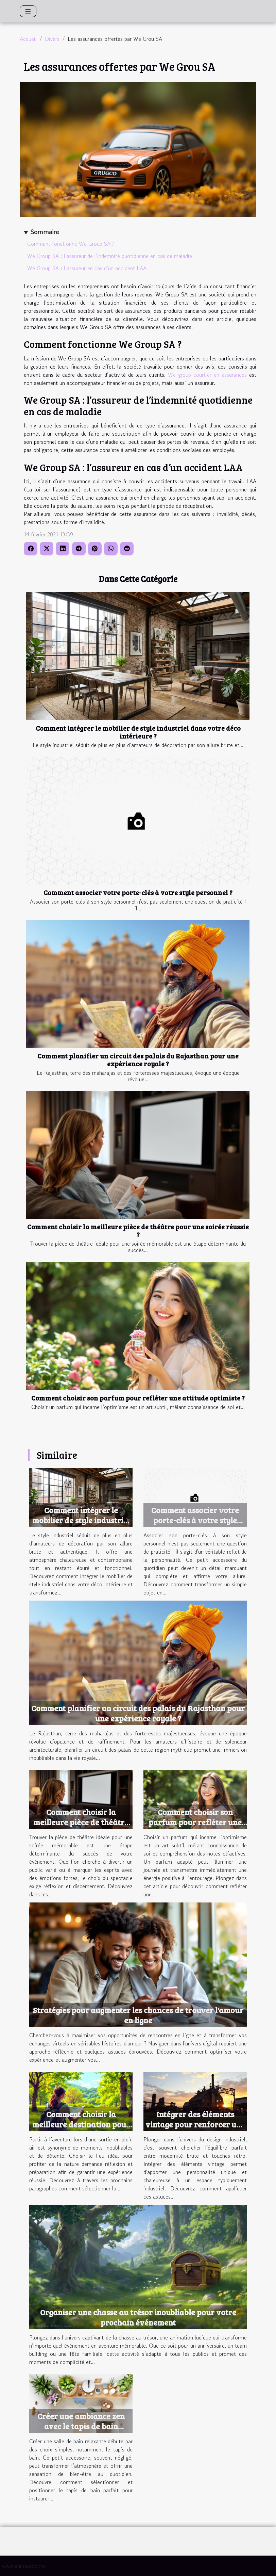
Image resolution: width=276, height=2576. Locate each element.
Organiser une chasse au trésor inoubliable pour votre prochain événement (138, 2317)
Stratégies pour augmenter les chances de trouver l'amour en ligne (138, 2015)
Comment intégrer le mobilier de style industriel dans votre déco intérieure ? (138, 732)
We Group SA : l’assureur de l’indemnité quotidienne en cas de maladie (109, 256)
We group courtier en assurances (208, 375)
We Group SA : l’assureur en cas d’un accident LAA (86, 268)
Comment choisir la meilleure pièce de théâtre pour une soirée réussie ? (138, 1230)
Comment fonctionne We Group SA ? (70, 244)
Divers (52, 39)
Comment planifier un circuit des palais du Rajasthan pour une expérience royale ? (138, 1059)
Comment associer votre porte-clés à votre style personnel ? (138, 892)
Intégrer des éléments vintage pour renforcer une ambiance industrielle (195, 2124)
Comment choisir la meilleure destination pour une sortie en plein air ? (81, 2124)
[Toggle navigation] (28, 11)
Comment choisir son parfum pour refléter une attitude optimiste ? (138, 1397)
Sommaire (45, 232)
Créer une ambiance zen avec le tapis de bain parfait (81, 2426)
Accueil (28, 39)
